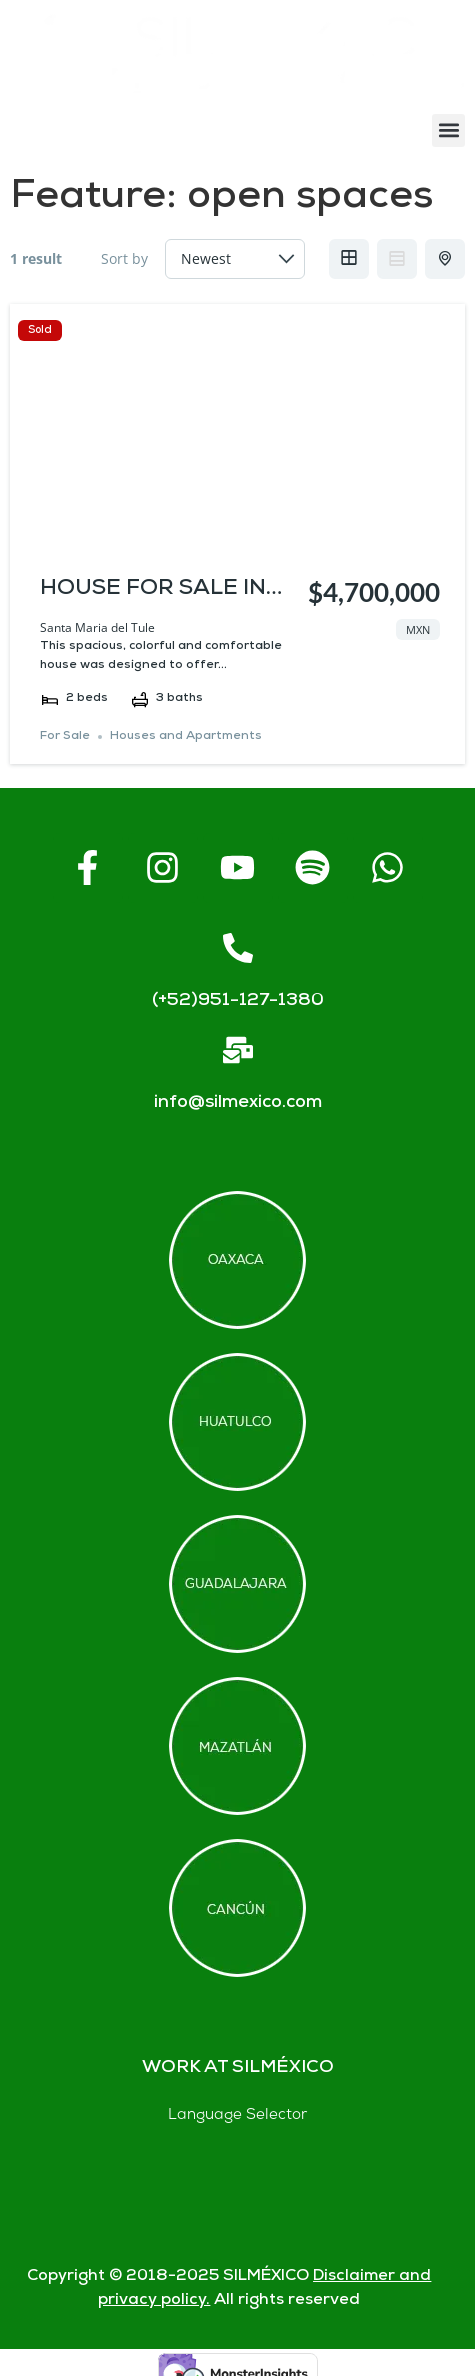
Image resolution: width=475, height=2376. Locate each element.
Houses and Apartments (186, 736)
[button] (448, 130)
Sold (40, 330)
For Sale (65, 736)
